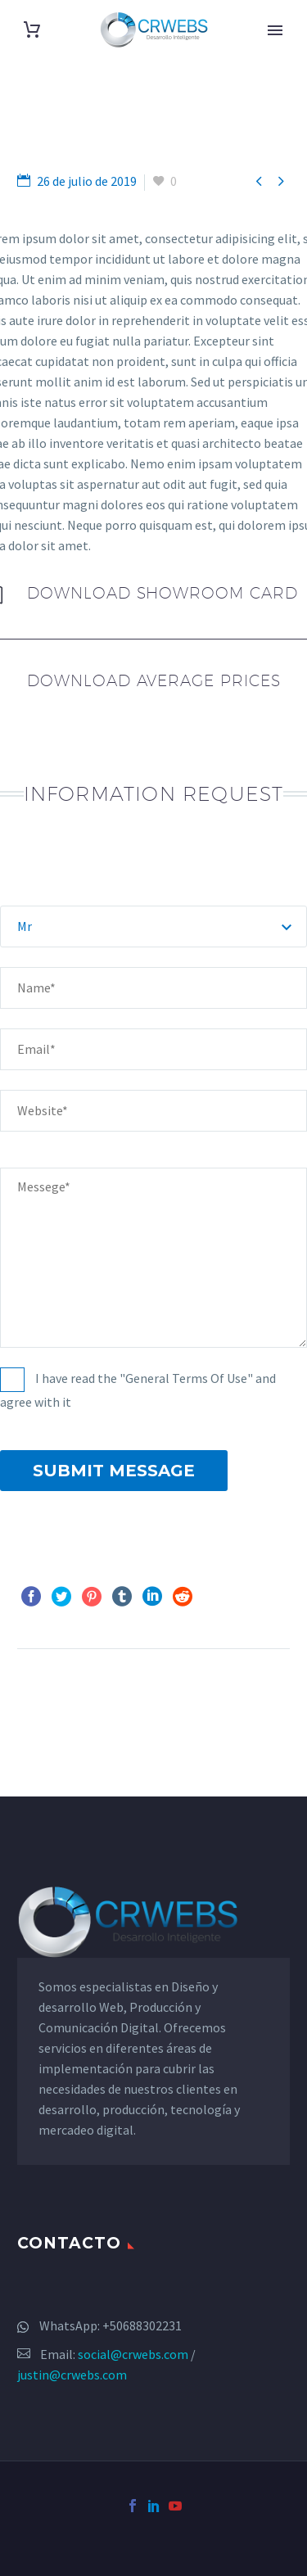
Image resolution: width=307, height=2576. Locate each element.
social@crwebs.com (133, 2354)
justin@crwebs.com (72, 2374)
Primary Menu (275, 30)
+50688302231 (142, 2325)
